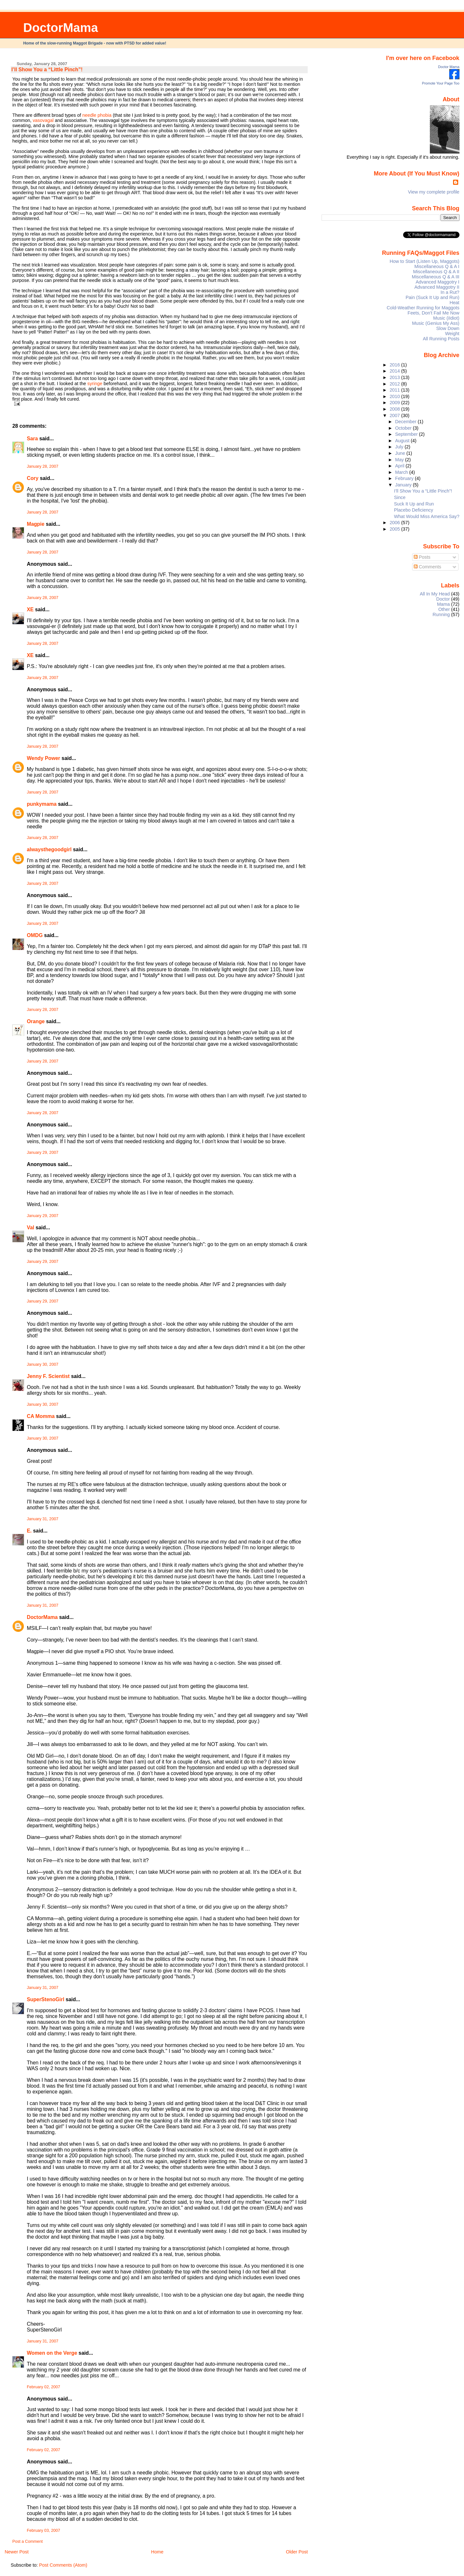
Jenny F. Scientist (48, 1376)
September (407, 434)
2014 (395, 371)
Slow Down (447, 328)
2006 (395, 522)
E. (29, 1530)
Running (441, 614)
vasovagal (43, 120)
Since (400, 497)
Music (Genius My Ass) (435, 323)
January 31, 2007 (42, 1519)
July (399, 446)
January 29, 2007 (42, 1152)
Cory (32, 478)
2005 (395, 529)
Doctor (443, 599)
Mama (443, 604)
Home (157, 2551)
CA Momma (40, 1416)
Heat (454, 302)
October (404, 428)
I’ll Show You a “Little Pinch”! (46, 69)
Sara (32, 438)
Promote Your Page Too (440, 83)
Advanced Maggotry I (437, 282)
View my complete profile (433, 192)
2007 (395, 415)
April (400, 465)
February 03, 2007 (43, 2530)
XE (30, 609)
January (404, 484)
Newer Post (16, 2551)
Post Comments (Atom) (63, 2565)
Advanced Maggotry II (436, 287)
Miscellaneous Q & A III (435, 276)
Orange (35, 1021)
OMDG (35, 935)
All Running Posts (441, 338)
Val (30, 1227)
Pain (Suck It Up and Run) (432, 297)
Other (444, 609)
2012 (395, 383)
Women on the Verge (52, 2353)
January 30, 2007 (42, 1364)
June (400, 453)
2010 (395, 396)
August (403, 440)
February (405, 478)
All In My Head (435, 593)
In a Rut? (449, 292)
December (406, 421)
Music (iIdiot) (446, 318)
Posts (422, 557)
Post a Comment (27, 2541)
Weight (452, 333)
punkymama (41, 804)
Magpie (35, 524)
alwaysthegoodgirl (49, 849)
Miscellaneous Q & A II (436, 271)
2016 (395, 364)
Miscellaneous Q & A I (436, 266)
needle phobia (96, 115)
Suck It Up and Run (414, 503)
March (402, 472)
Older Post (297, 2551)
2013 (395, 377)
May (400, 459)
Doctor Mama (448, 67)
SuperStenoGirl (45, 1999)
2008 (395, 409)
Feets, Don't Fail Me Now (433, 312)
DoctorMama (60, 28)
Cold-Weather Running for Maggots (423, 307)
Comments (427, 566)
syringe (94, 383)
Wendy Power (43, 758)
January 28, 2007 (42, 466)
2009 (395, 402)
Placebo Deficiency (413, 510)
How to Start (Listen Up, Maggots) (424, 261)
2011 (395, 390)
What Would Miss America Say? (426, 516)
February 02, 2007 (43, 2387)
